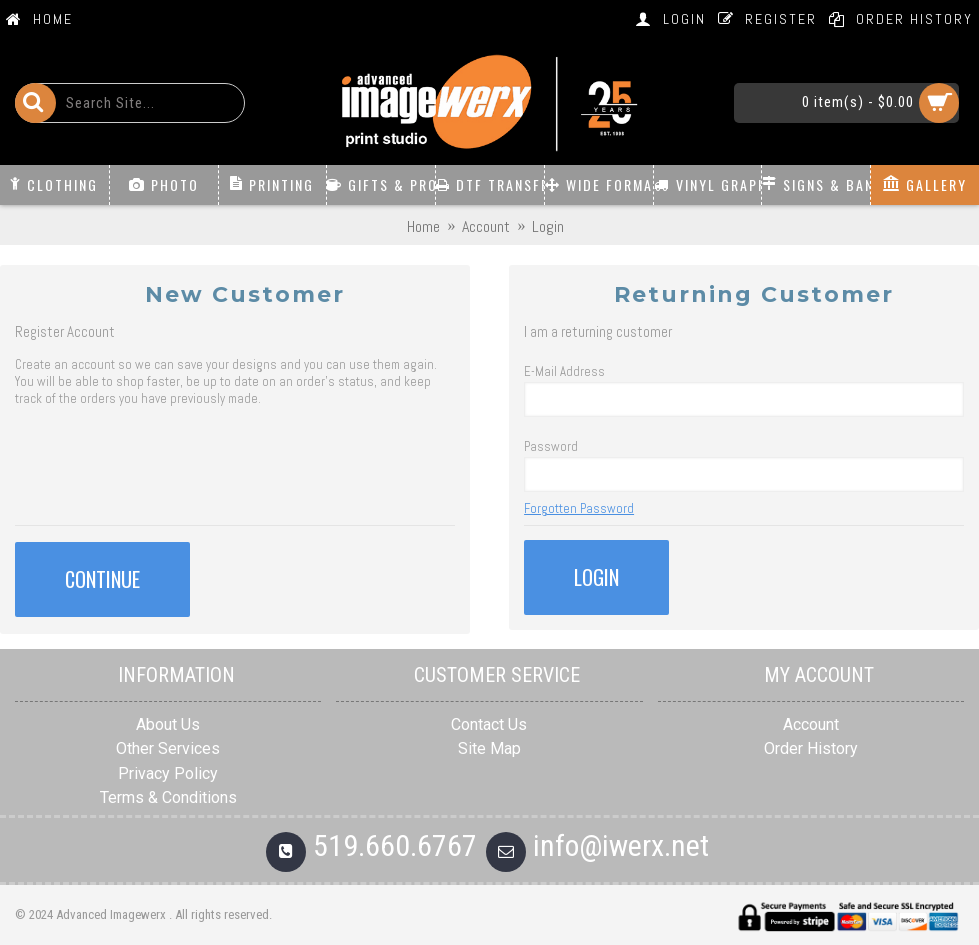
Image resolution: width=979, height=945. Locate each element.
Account (811, 724)
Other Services (168, 748)
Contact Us (489, 724)
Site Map (489, 748)
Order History (811, 748)
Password (551, 446)
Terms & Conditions (168, 797)
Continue (102, 579)
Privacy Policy (168, 773)
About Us (168, 724)
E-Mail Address (564, 371)
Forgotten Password (579, 508)
